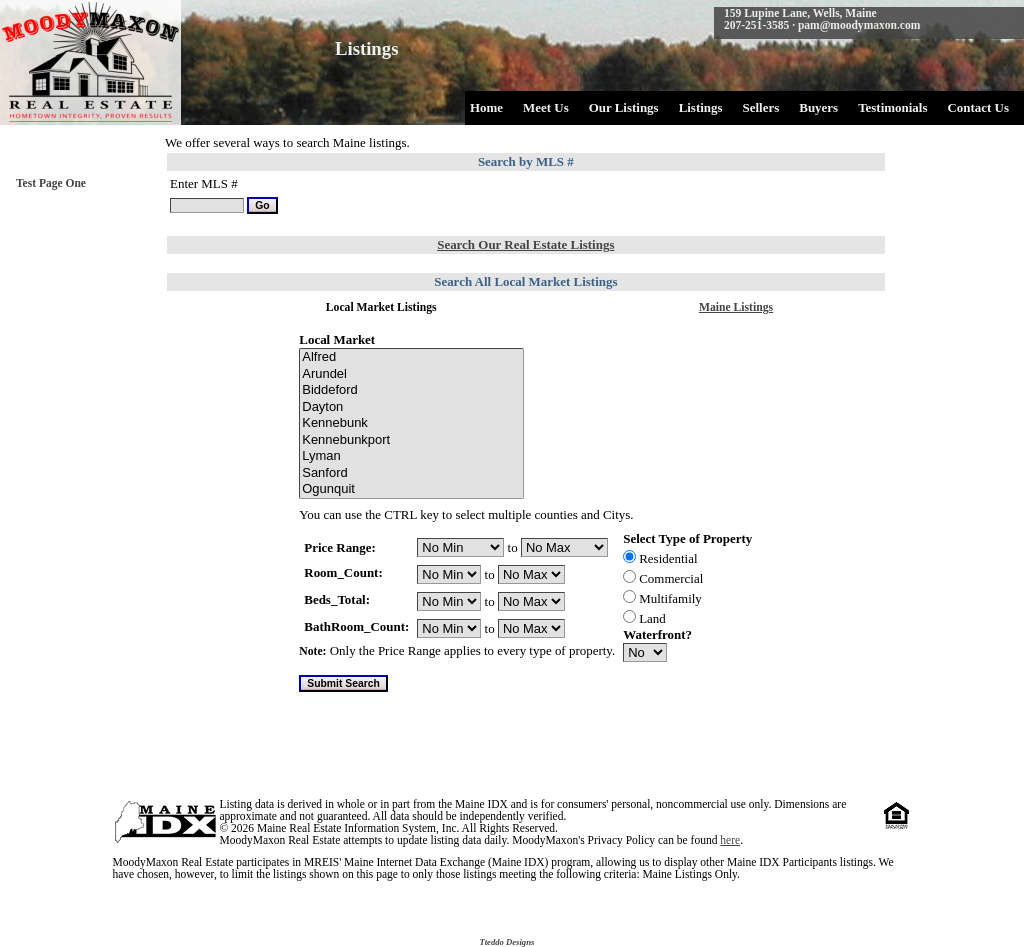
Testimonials (892, 107)
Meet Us (546, 107)
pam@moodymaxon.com (859, 25)
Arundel (411, 374)
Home (486, 107)
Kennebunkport (411, 440)
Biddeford (411, 390)
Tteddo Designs (506, 942)
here (730, 840)
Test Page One (51, 183)
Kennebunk (411, 423)
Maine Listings (736, 307)
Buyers (818, 107)
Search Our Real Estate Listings (525, 244)
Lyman (411, 456)
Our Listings (624, 107)
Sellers (761, 107)
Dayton (411, 407)
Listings (701, 107)
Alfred (411, 357)
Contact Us (978, 107)
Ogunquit (411, 489)
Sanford (411, 473)
